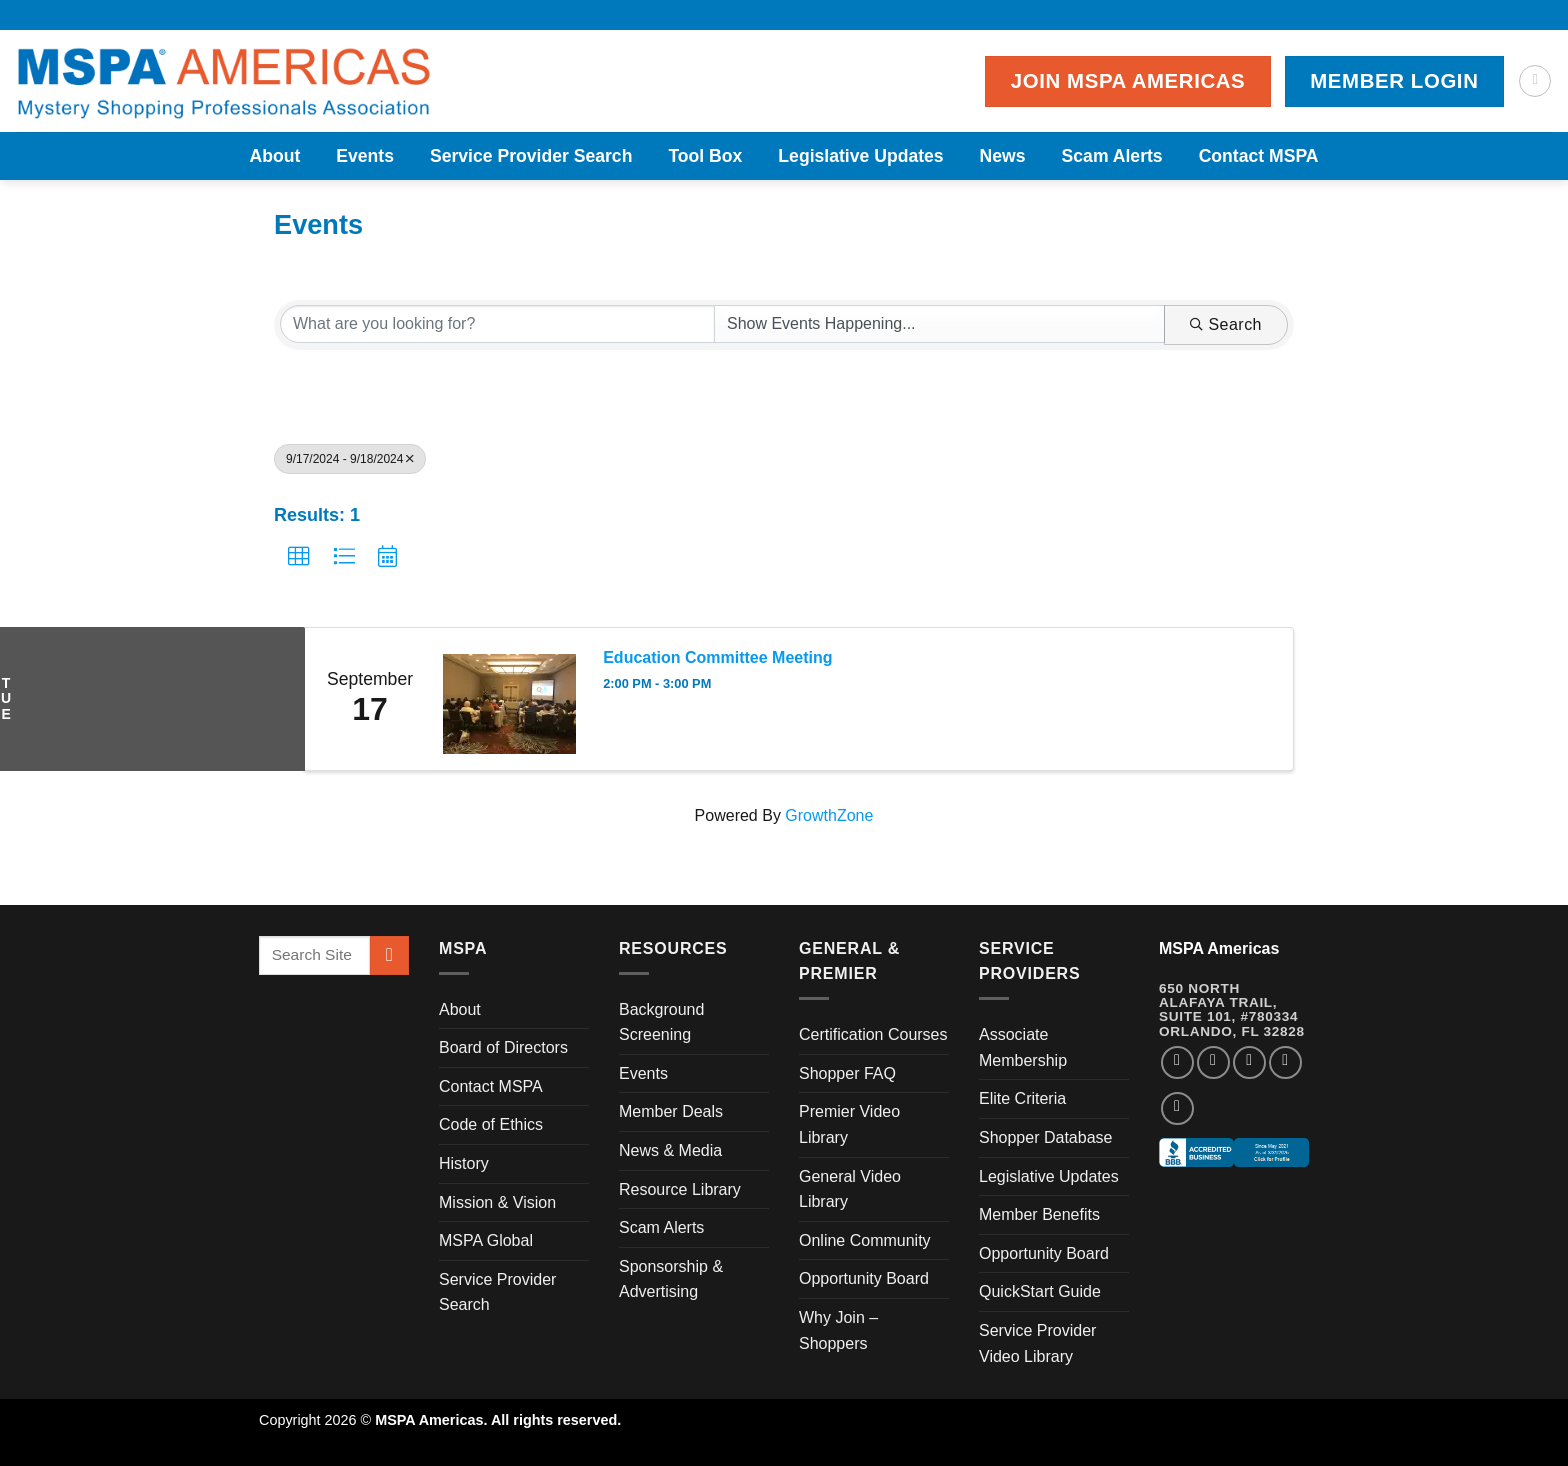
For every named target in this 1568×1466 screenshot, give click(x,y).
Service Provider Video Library (1037, 1343)
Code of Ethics (491, 1124)
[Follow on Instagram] (1213, 1062)
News (1003, 156)
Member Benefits (1039, 1214)
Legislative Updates (860, 156)
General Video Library (850, 1189)
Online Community (865, 1240)
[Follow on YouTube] (1177, 1108)
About (274, 156)
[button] (299, 557)
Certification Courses (873, 1034)
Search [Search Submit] (1226, 324)
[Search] (1535, 81)
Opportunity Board (864, 1278)
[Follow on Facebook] (1177, 1062)
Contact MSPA (1259, 156)
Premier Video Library (849, 1124)
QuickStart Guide (1040, 1291)
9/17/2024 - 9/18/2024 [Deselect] (350, 459)
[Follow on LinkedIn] (1285, 1062)
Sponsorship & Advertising (671, 1279)
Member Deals (671, 1111)
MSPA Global (486, 1240)
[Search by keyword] (497, 324)
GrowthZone (829, 815)
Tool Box (705, 156)
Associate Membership (1023, 1047)
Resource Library (680, 1189)
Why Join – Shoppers (838, 1330)
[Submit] (389, 955)
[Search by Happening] (939, 324)
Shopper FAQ (847, 1073)
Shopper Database (1045, 1137)
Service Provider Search (531, 156)
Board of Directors (503, 1047)
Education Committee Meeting (717, 657)
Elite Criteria (1022, 1098)
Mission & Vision (497, 1202)
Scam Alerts (1112, 156)
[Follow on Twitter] (1249, 1062)
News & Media (670, 1150)
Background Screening (661, 1022)
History (464, 1163)
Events (365, 156)
